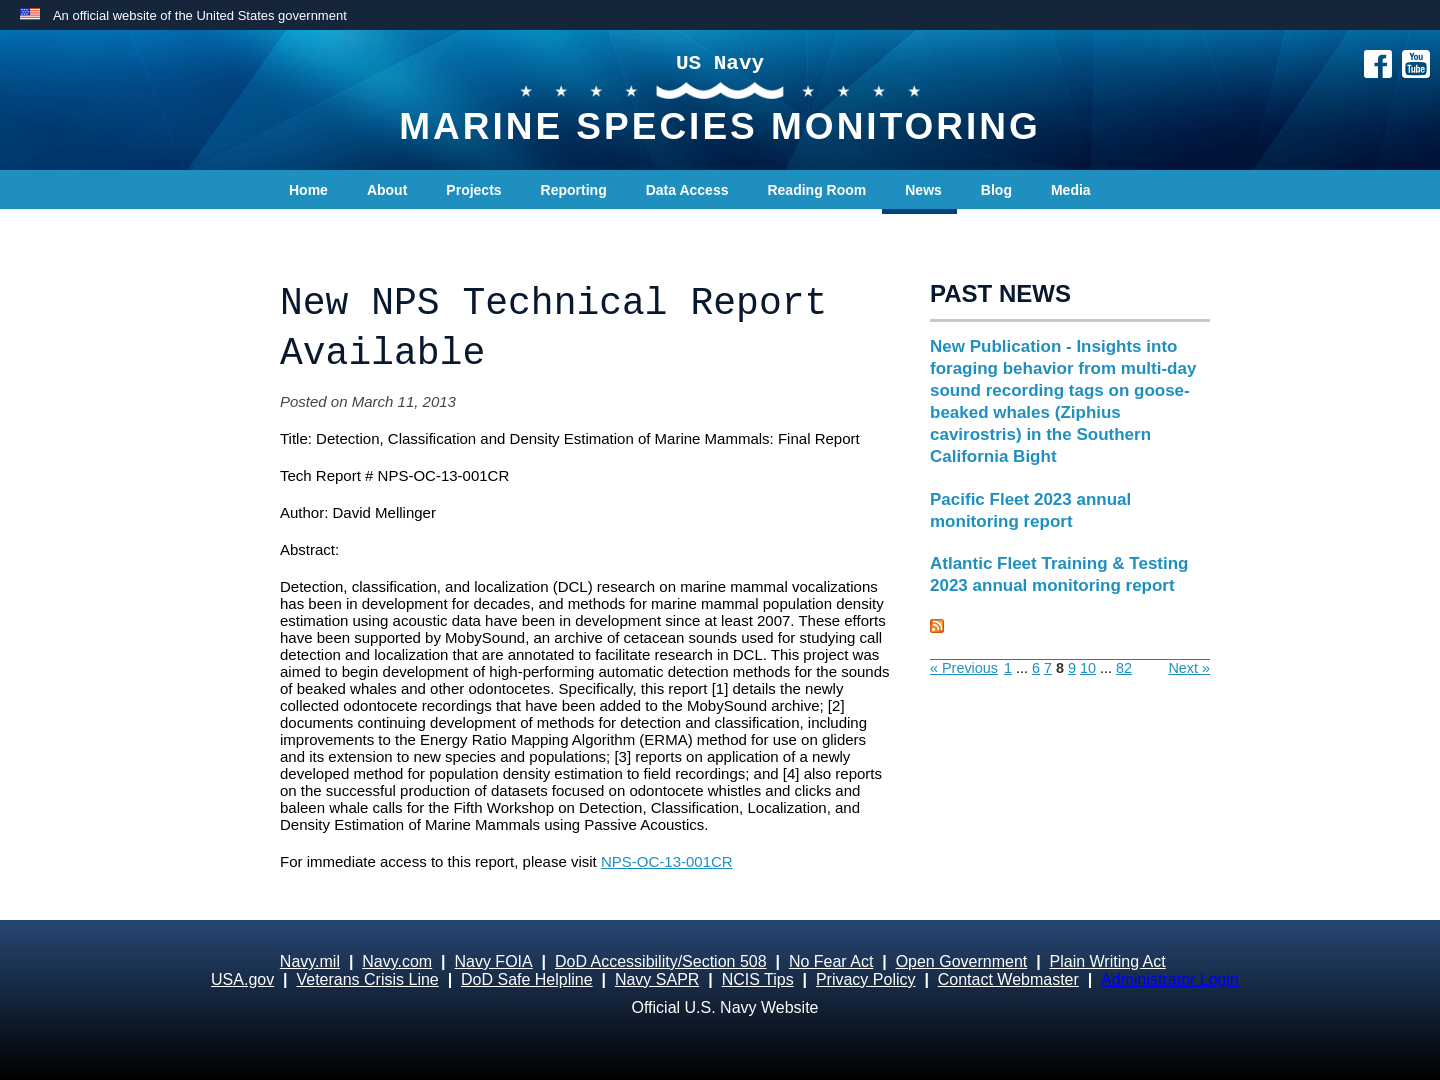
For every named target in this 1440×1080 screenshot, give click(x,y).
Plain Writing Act (1108, 961)
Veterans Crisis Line (367, 979)
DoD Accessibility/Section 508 (661, 961)
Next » (1189, 668)
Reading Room (816, 190)
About (387, 190)
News (923, 190)
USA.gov (242, 979)
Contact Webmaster (1008, 979)
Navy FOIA (493, 961)
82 (1124, 668)
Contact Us (326, 230)
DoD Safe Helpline (527, 979)
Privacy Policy (866, 979)
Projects (473, 190)
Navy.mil (310, 961)
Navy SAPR (657, 979)
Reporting (574, 190)
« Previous (964, 668)
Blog (996, 190)
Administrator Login (1170, 979)
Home (308, 190)
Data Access (687, 190)
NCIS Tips (758, 979)
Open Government (962, 961)
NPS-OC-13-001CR (667, 861)
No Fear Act (831, 961)
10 (1088, 668)
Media (1071, 190)
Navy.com (397, 961)
